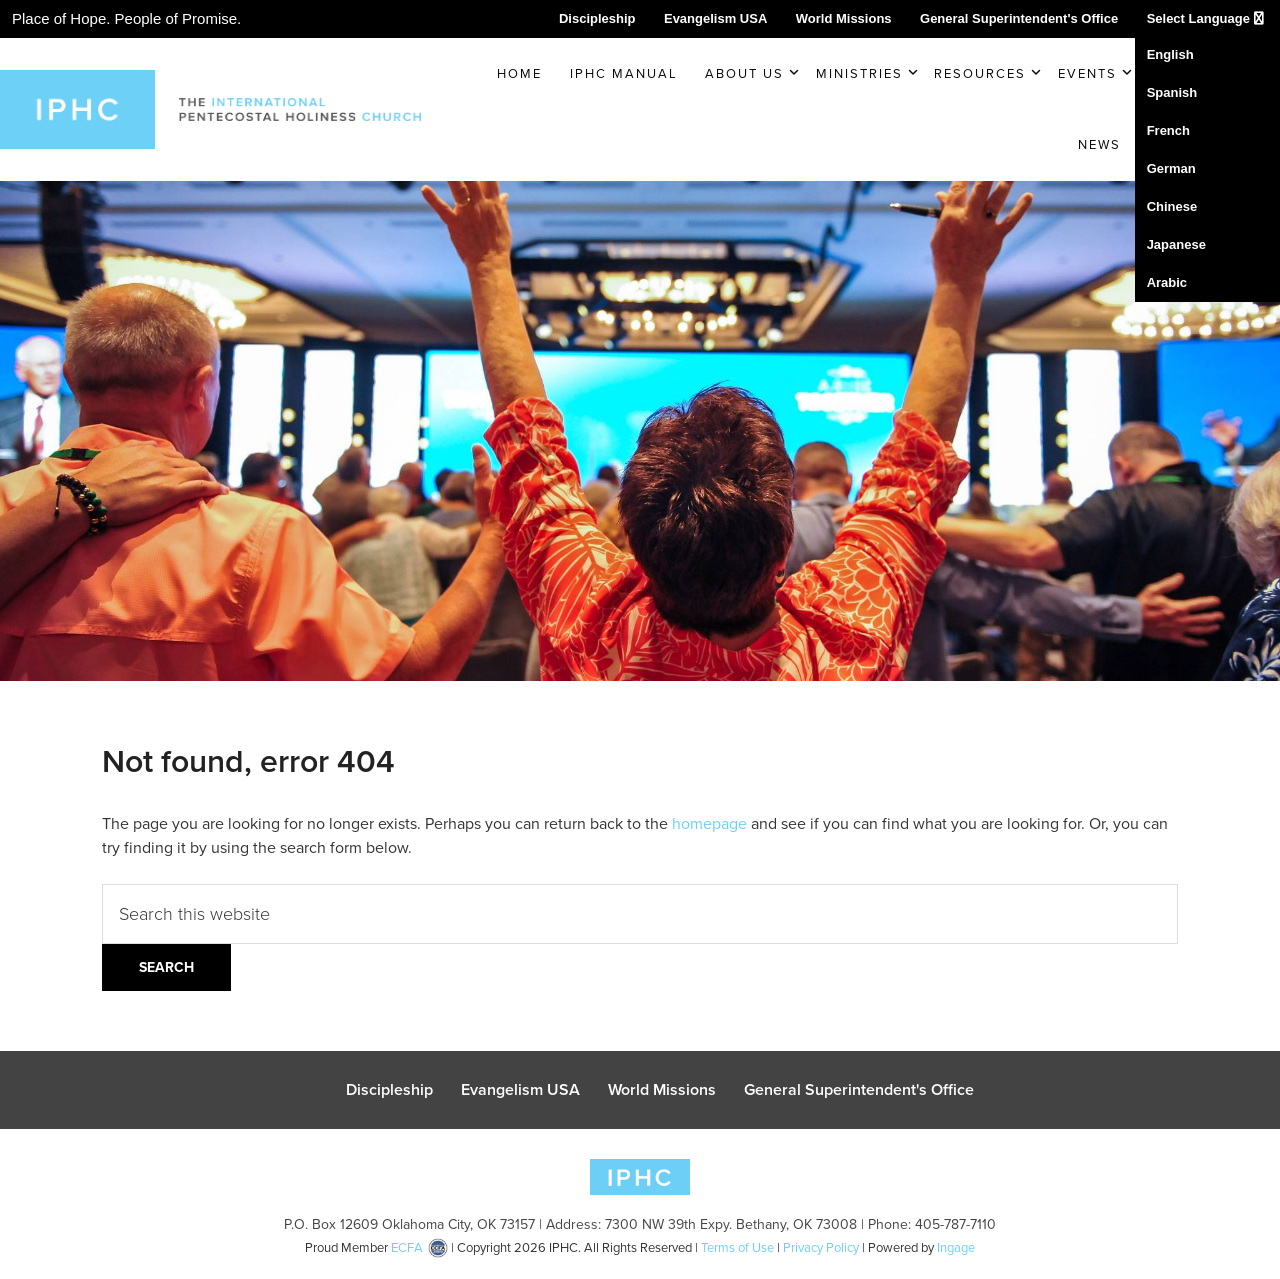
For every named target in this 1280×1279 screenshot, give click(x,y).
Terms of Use (737, 1247)
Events (1087, 73)
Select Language (1205, 18)
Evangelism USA (715, 18)
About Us (744, 73)
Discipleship (597, 18)
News (1099, 144)
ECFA (407, 1247)
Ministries (859, 73)
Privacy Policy (821, 1247)
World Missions (844, 18)
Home (519, 73)
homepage (709, 823)
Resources (980, 73)
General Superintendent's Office (1019, 18)
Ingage (956, 1247)
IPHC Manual (624, 73)
